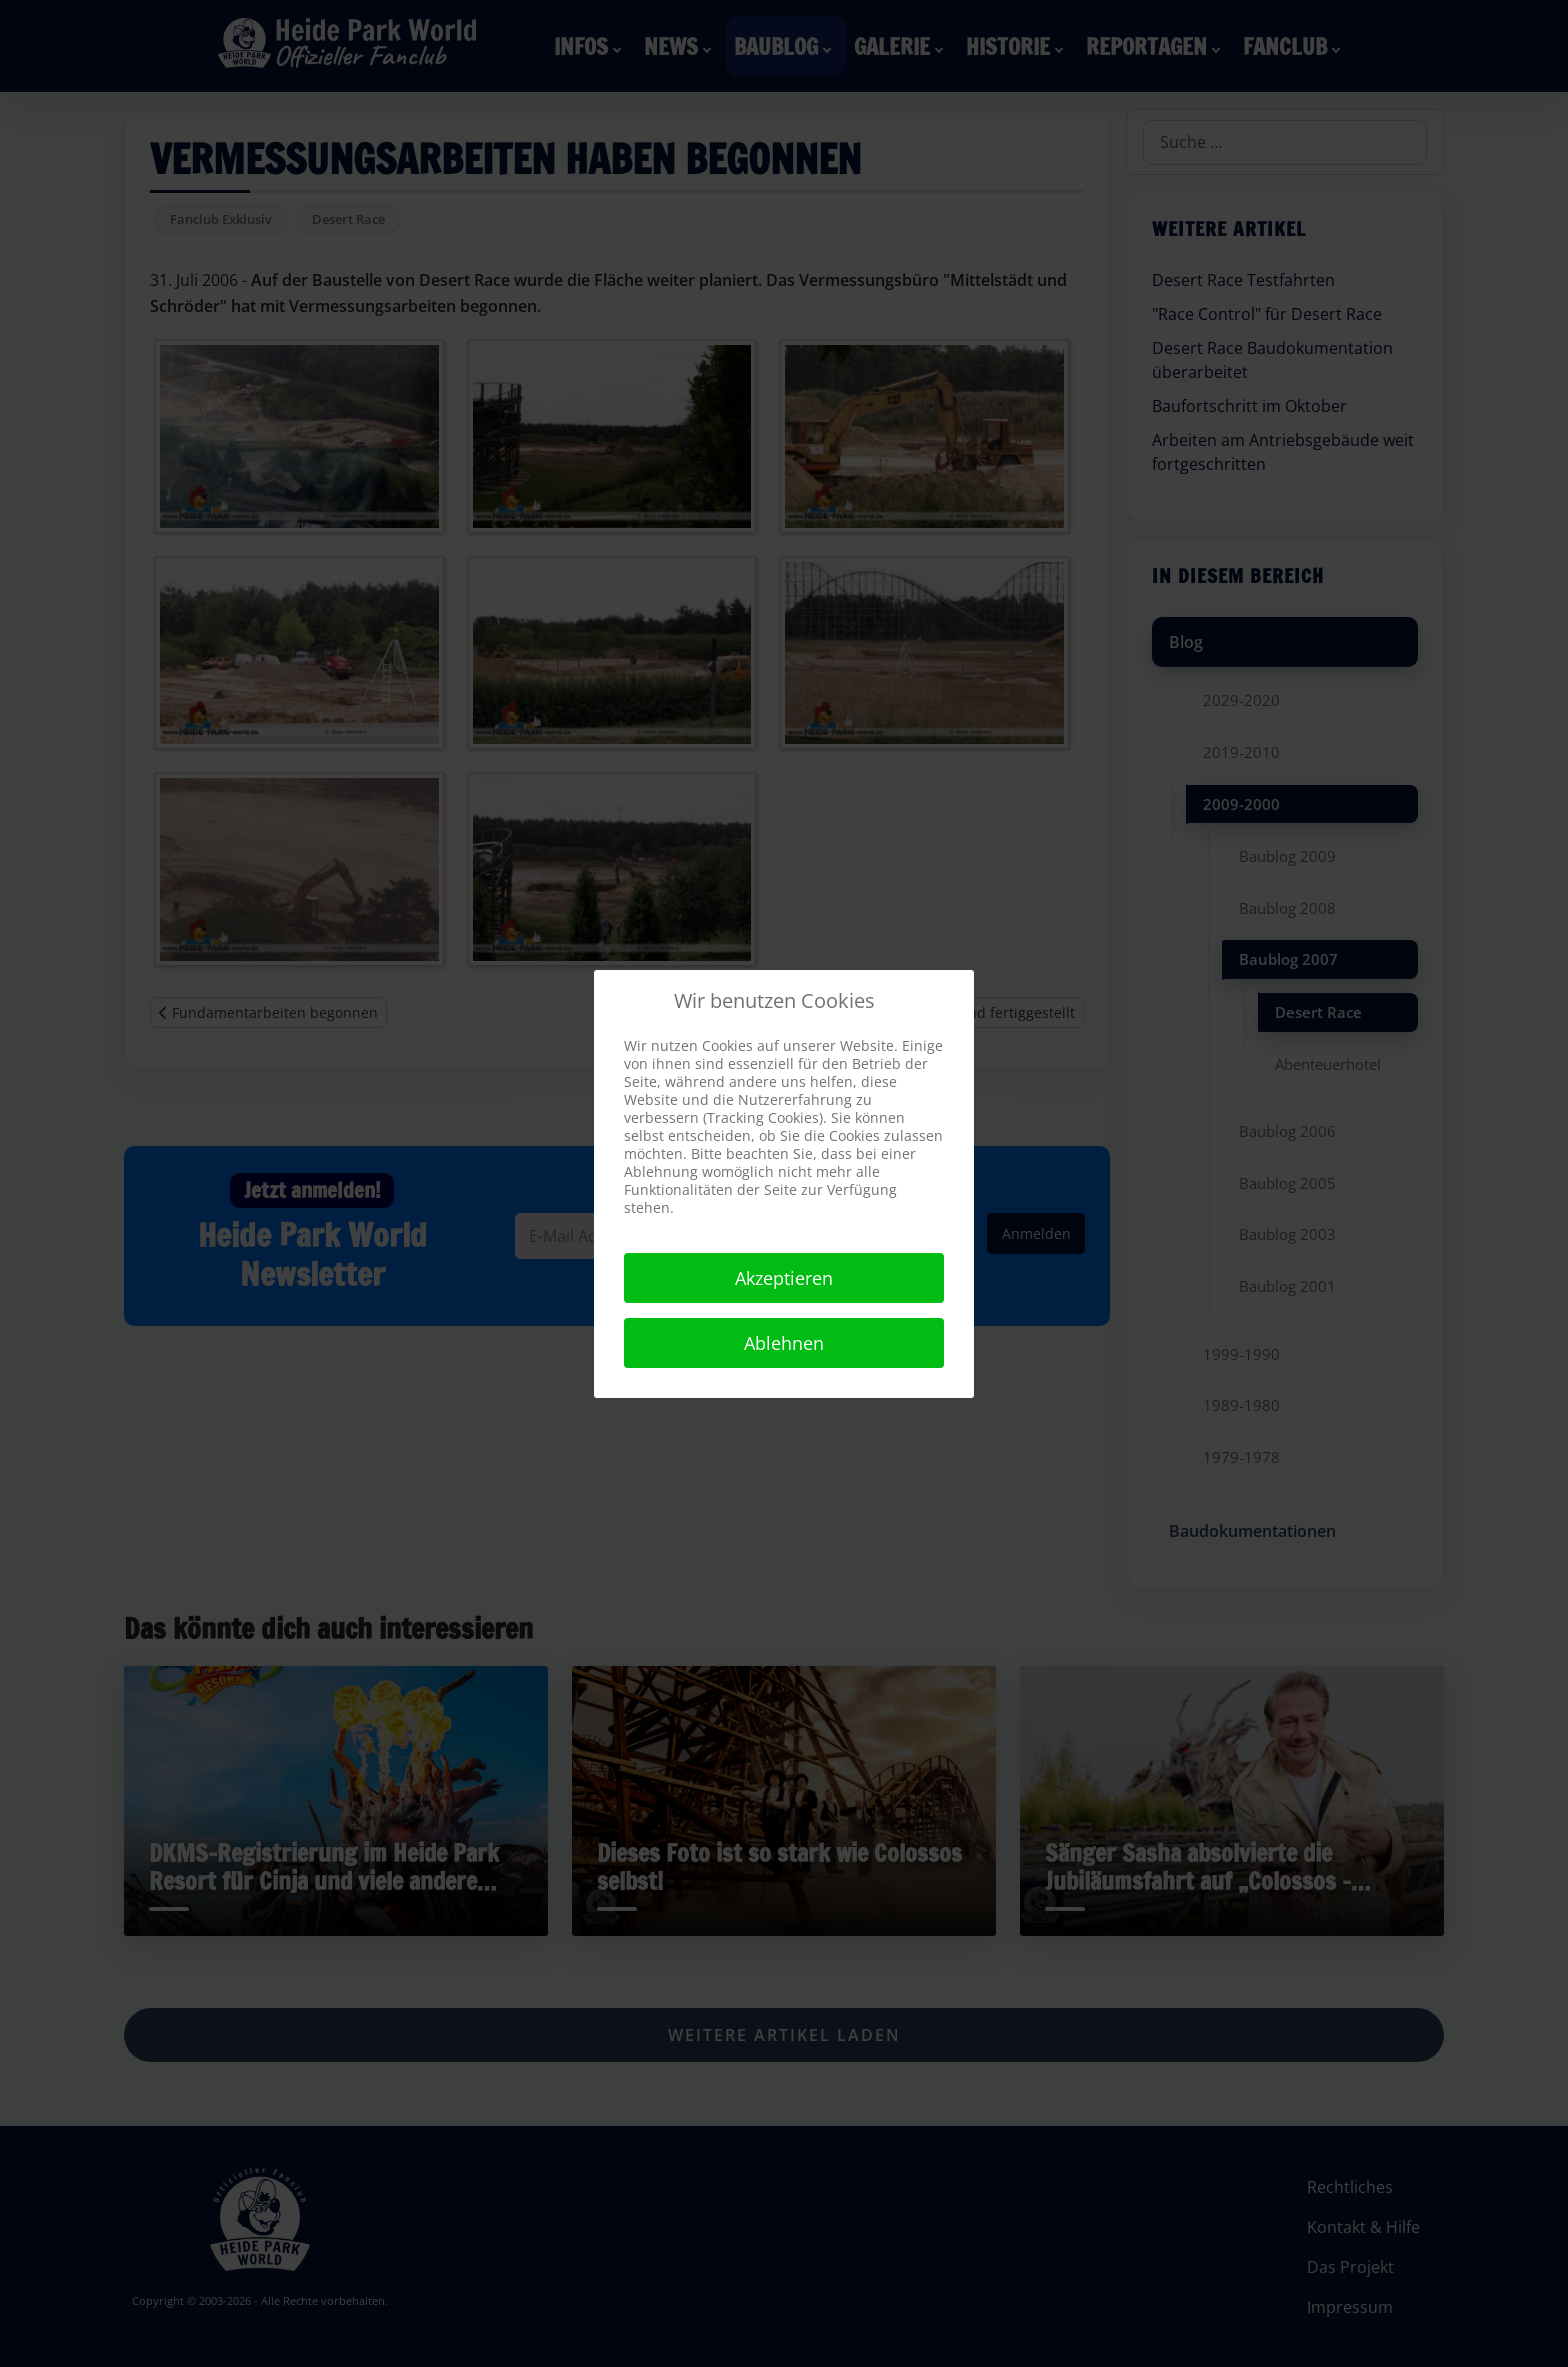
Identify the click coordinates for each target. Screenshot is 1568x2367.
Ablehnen (784, 1343)
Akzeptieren (784, 1278)
